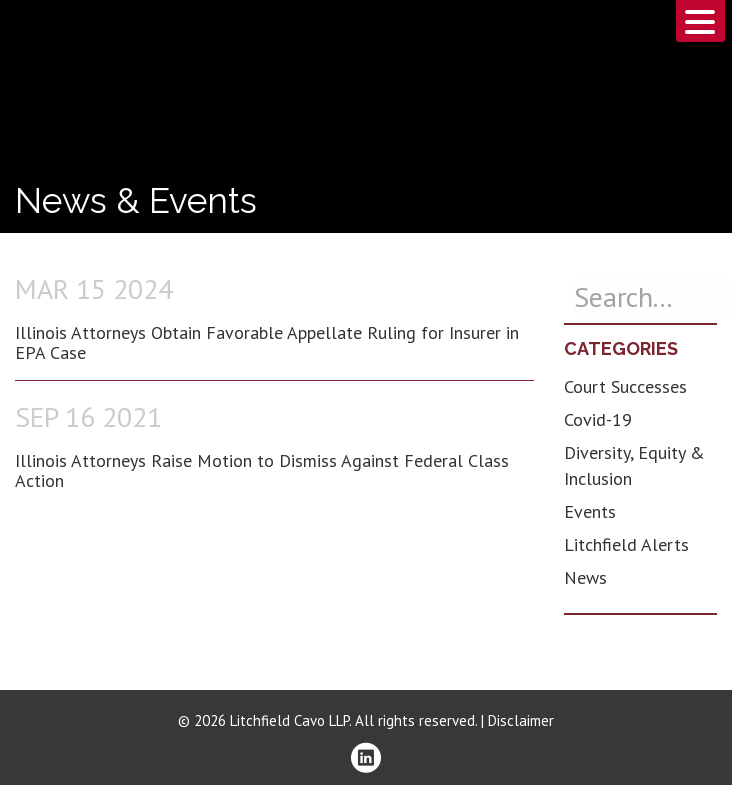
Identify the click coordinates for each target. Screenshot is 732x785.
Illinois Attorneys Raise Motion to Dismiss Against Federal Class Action (262, 470)
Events (590, 511)
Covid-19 (598, 419)
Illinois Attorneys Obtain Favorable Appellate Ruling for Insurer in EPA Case (267, 342)
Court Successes (625, 386)
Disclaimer (521, 720)
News (585, 577)
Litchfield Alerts (626, 544)
